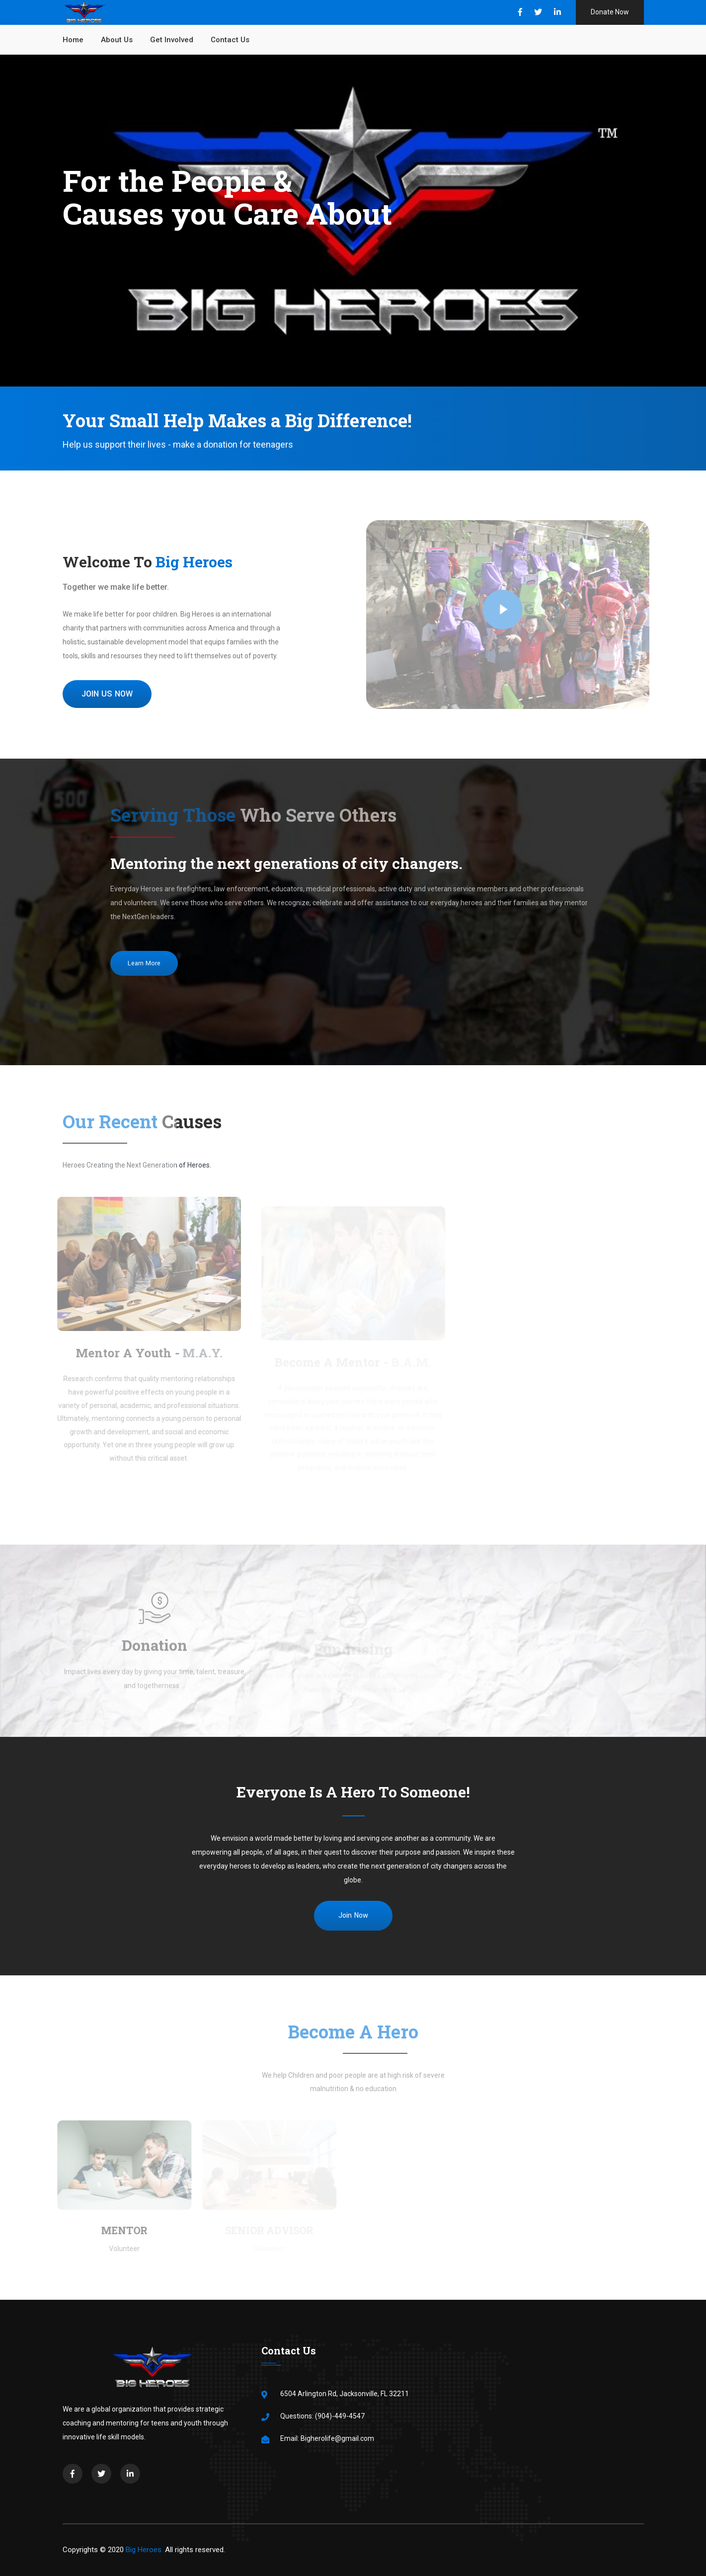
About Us (117, 39)
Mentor (120, 2230)
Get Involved (171, 39)
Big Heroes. (144, 2549)
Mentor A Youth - (144, 1353)
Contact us (230, 39)
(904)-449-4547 (340, 2416)
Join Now (353, 1915)
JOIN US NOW (107, 694)
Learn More (144, 963)
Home (73, 39)
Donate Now (610, 12)
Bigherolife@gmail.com (337, 2438)
